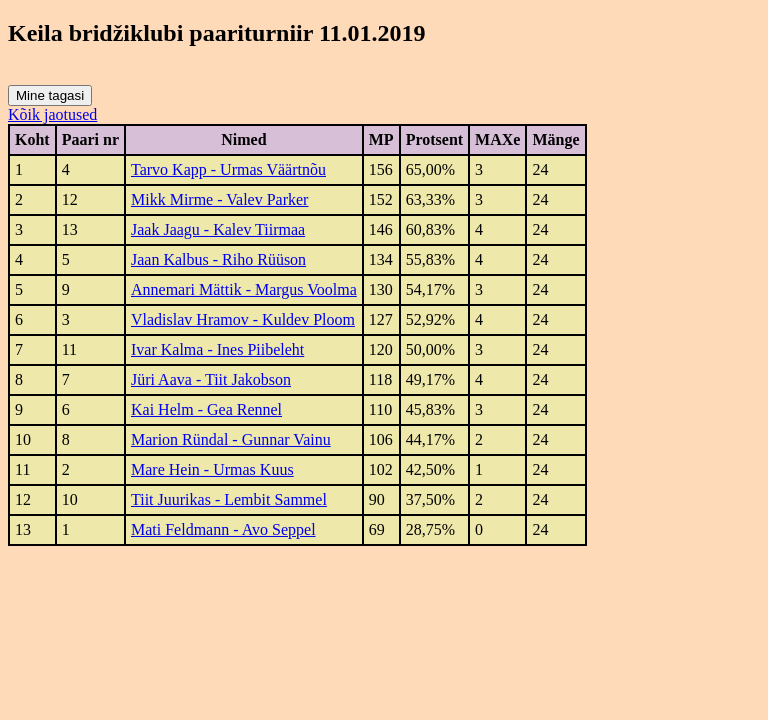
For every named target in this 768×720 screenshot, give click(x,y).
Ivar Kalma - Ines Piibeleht (217, 349)
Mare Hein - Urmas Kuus (212, 469)
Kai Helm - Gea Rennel (206, 409)
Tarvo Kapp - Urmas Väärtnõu (228, 169)
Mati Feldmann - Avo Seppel (223, 529)
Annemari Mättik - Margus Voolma (244, 289)
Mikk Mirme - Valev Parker (219, 199)
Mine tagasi (50, 95)
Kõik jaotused (52, 114)
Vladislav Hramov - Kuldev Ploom (243, 319)
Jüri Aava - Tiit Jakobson (211, 379)
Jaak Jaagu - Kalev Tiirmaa (218, 229)
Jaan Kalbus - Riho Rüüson (218, 259)
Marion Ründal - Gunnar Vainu (231, 439)
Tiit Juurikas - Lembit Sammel (229, 499)
